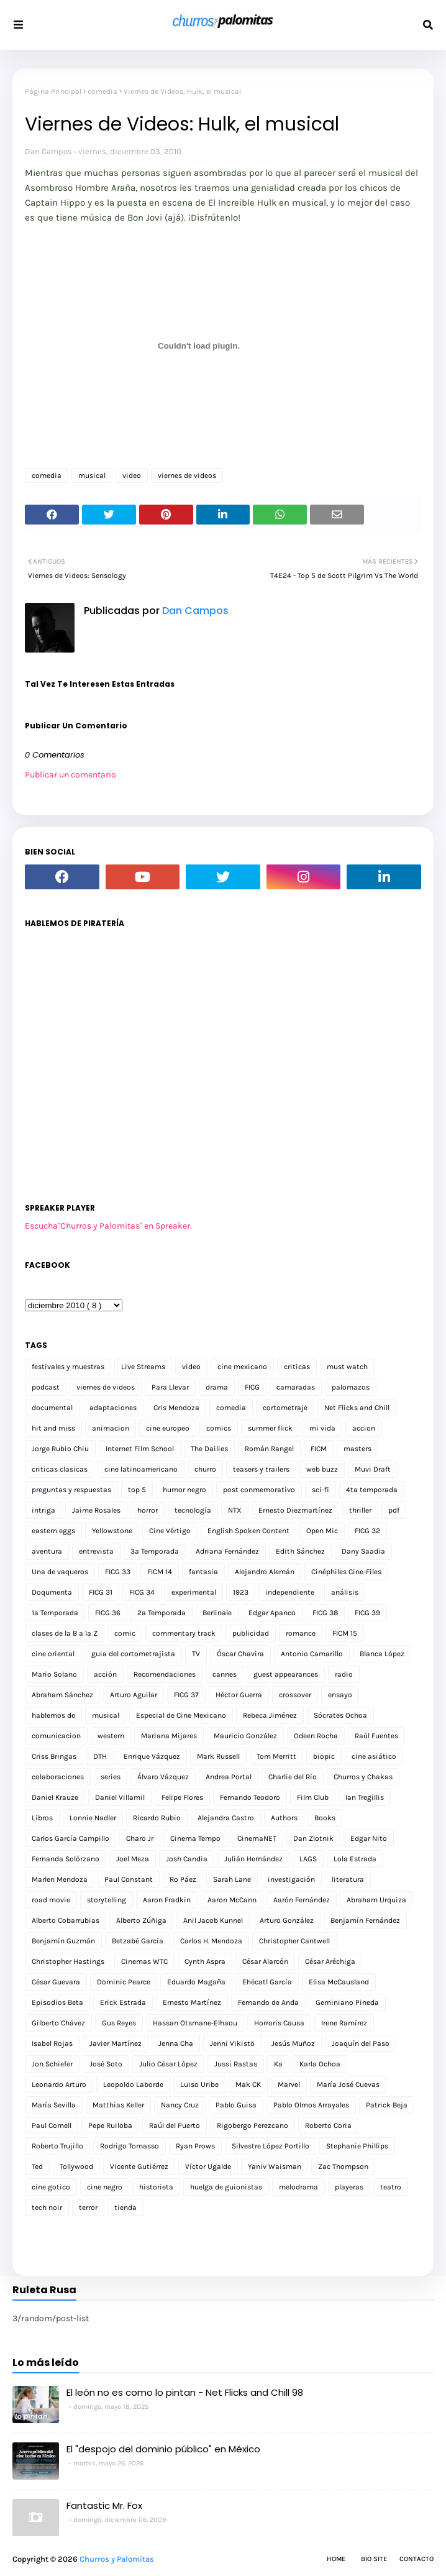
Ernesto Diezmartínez (295, 1510)
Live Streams (143, 1366)
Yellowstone (112, 1530)
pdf (393, 1510)
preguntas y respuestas (71, 1489)
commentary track (184, 1633)
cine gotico (51, 2187)
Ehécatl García (267, 1982)
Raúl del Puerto (174, 2125)
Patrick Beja (386, 2105)
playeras (349, 2187)
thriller (360, 1510)
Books (324, 1817)
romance (301, 1633)
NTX (235, 1510)
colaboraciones (58, 1776)
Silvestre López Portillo (270, 2146)
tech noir (47, 2207)
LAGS (308, 1858)
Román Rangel (269, 1448)
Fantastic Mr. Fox (104, 2505)
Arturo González (287, 1920)
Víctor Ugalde (208, 2166)
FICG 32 (367, 1530)
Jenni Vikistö (232, 2043)
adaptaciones (113, 1407)
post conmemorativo (259, 1489)
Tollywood (76, 2166)
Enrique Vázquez (152, 1756)
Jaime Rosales (96, 1510)
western (111, 1735)
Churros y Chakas (363, 1776)
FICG (252, 1387)
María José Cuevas (348, 2084)
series (111, 1776)
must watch (347, 1366)
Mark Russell (218, 1756)
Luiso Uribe (199, 2084)
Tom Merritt (276, 1756)
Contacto (416, 2559)
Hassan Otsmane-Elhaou (195, 2023)
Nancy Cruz (180, 2105)
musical (92, 475)
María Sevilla (54, 2105)
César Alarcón (265, 1961)
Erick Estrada (123, 2002)
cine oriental (53, 1653)
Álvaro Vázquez (163, 1776)
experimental (193, 1592)
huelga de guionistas (226, 2187)
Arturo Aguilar (133, 1694)
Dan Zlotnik (313, 1838)
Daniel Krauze (55, 1797)
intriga (43, 1510)
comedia (102, 91)
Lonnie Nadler (93, 1817)
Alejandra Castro (226, 1817)
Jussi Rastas (235, 2064)
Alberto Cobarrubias (65, 1920)
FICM (319, 1448)
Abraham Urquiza (376, 1899)
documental (52, 1407)
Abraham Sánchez (62, 1694)
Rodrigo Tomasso (129, 2146)
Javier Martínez (115, 2043)
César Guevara (56, 1982)
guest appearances (285, 1674)
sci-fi (320, 1489)
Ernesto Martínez (192, 2002)
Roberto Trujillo (57, 2146)
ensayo (340, 1694)
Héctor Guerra (239, 1694)
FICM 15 (344, 1633)
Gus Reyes (119, 2023)
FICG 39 (367, 1612)
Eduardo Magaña (196, 1982)
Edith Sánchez (300, 1551)
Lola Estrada (355, 1858)
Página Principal (53, 91)
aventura (47, 1551)
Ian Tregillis (364, 1797)
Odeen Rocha (316, 1735)
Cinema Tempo (195, 1838)
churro (205, 1469)
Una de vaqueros (60, 1571)
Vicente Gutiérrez (139, 2166)
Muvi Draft (373, 1469)
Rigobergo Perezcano (252, 2125)
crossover (295, 1694)
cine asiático (374, 1756)
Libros (42, 1817)
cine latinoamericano (141, 1469)
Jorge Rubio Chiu (60, 1448)
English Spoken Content (248, 1530)
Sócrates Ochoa (340, 1715)
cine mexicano (242, 1366)
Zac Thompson (343, 2166)
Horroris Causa (279, 2023)
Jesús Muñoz (293, 2043)
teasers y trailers (261, 1469)
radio (344, 1674)
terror (88, 2207)
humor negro (184, 1489)
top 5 (137, 1489)
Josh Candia (186, 1858)
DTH (100, 1756)
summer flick (270, 1428)
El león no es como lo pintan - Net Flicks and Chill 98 (184, 2392)
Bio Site (374, 2559)
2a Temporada (161, 1612)
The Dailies (209, 1448)
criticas (297, 1366)
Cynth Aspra (204, 1961)
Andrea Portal (229, 1776)
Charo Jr (139, 1838)
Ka (278, 2064)
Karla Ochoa (319, 2064)
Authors (284, 1817)
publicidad (250, 1633)
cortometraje (285, 1407)
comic (124, 1633)
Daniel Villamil (120, 1797)
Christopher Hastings (68, 1961)
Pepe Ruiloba (110, 2125)
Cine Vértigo (170, 1530)
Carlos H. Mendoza (211, 1941)
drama (217, 1387)
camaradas (295, 1387)
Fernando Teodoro (250, 1797)
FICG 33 (117, 1571)
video (131, 475)
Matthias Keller (118, 2105)
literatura (348, 1879)
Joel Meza (132, 1858)
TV (196, 1653)
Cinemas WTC (144, 1961)
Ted (37, 2166)
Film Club (313, 1797)
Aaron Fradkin (167, 1899)
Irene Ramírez (344, 2023)
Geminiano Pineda (347, 2002)
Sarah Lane (232, 1879)
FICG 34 (142, 1592)
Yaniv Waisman (274, 2166)
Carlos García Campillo (70, 1838)
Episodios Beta (57, 2002)
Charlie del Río (292, 1776)
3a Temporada (154, 1551)
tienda (125, 2207)
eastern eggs (53, 1530)
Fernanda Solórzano (65, 1858)
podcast (46, 1387)
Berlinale (217, 1612)
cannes (224, 1674)
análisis (344, 1592)
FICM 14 (159, 1571)
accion (363, 1428)
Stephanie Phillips (357, 2146)
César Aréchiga (330, 1961)
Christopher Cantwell (294, 1941)
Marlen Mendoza (60, 1879)
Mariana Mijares (169, 1735)
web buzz (322, 1469)
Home (336, 2559)
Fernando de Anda (268, 2002)
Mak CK (248, 2084)
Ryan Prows (195, 2146)
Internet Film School (140, 1448)
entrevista (96, 1551)
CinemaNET (256, 1838)
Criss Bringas (54, 1756)
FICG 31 (100, 1592)
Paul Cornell (51, 2125)
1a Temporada (55, 1612)
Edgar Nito (368, 1838)
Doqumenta (52, 1592)
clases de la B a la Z (65, 1633)
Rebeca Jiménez (270, 1715)
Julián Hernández (253, 1858)
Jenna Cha (175, 2043)
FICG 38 (325, 1612)
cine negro (104, 2187)
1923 (240, 1592)
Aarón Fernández (301, 1899)
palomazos (351, 1387)
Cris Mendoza (176, 1407)
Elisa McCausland (339, 1982)
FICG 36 (108, 1612)
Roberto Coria (328, 2125)
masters (357, 1448)
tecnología (193, 1510)
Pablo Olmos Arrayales (311, 2105)
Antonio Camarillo (312, 1653)
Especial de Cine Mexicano (181, 1715)
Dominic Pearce (123, 1982)
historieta (156, 2187)
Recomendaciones (165, 1674)
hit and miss (53, 1428)
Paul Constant (128, 1879)
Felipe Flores (182, 1797)
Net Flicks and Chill (356, 1407)
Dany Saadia (363, 1551)
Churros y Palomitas (117, 2559)
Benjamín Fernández (365, 1920)
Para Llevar (170, 1387)
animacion (110, 1428)
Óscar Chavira (240, 1653)
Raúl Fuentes (376, 1735)
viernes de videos (187, 475)
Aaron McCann (232, 1899)
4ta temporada (372, 1489)
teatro (390, 2187)
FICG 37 (186, 1694)
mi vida (322, 1428)
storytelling (106, 1899)
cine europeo (167, 1428)
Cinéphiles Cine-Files (346, 1571)
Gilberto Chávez (58, 2023)
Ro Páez (183, 1879)
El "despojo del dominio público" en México (163, 2448)
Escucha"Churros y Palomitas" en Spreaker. (108, 1226)
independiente (289, 1592)
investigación (291, 1879)
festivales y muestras (68, 1366)
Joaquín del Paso (360, 2043)
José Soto (105, 2064)
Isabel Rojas (52, 2043)
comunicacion (56, 1735)
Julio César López (168, 2064)
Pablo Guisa (236, 2105)
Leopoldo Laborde (133, 2084)
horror (147, 1510)
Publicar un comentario (70, 774)
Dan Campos (48, 151)
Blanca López (382, 1653)
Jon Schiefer (52, 2064)
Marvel (289, 2084)
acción (105, 1674)
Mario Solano (54, 1674)
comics (218, 1428)
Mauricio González (245, 1735)
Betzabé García (137, 1941)
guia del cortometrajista (133, 1653)
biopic (324, 1756)
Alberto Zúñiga (141, 1920)
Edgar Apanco (272, 1612)
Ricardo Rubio (157, 1817)
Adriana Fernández (227, 1551)
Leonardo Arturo (59, 2084)
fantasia (203, 1571)
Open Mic (322, 1530)
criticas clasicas (60, 1469)
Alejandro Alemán (264, 1571)
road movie (51, 1899)
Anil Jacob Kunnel (213, 1920)
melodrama (298, 2187)
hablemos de (53, 1715)
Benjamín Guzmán (63, 1941)
